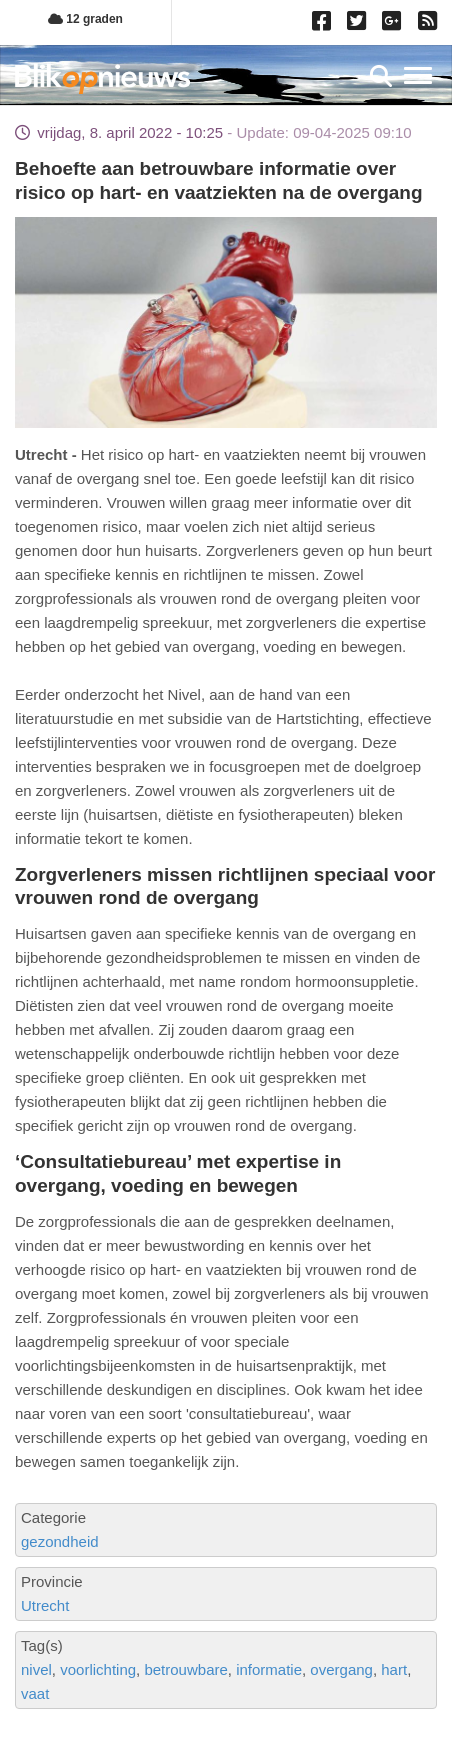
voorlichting (98, 1669)
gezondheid (60, 1541)
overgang (341, 1669)
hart (394, 1669)
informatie (269, 1669)
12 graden (85, 19)
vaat (35, 1693)
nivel (36, 1669)
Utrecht (45, 1605)
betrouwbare (185, 1669)
